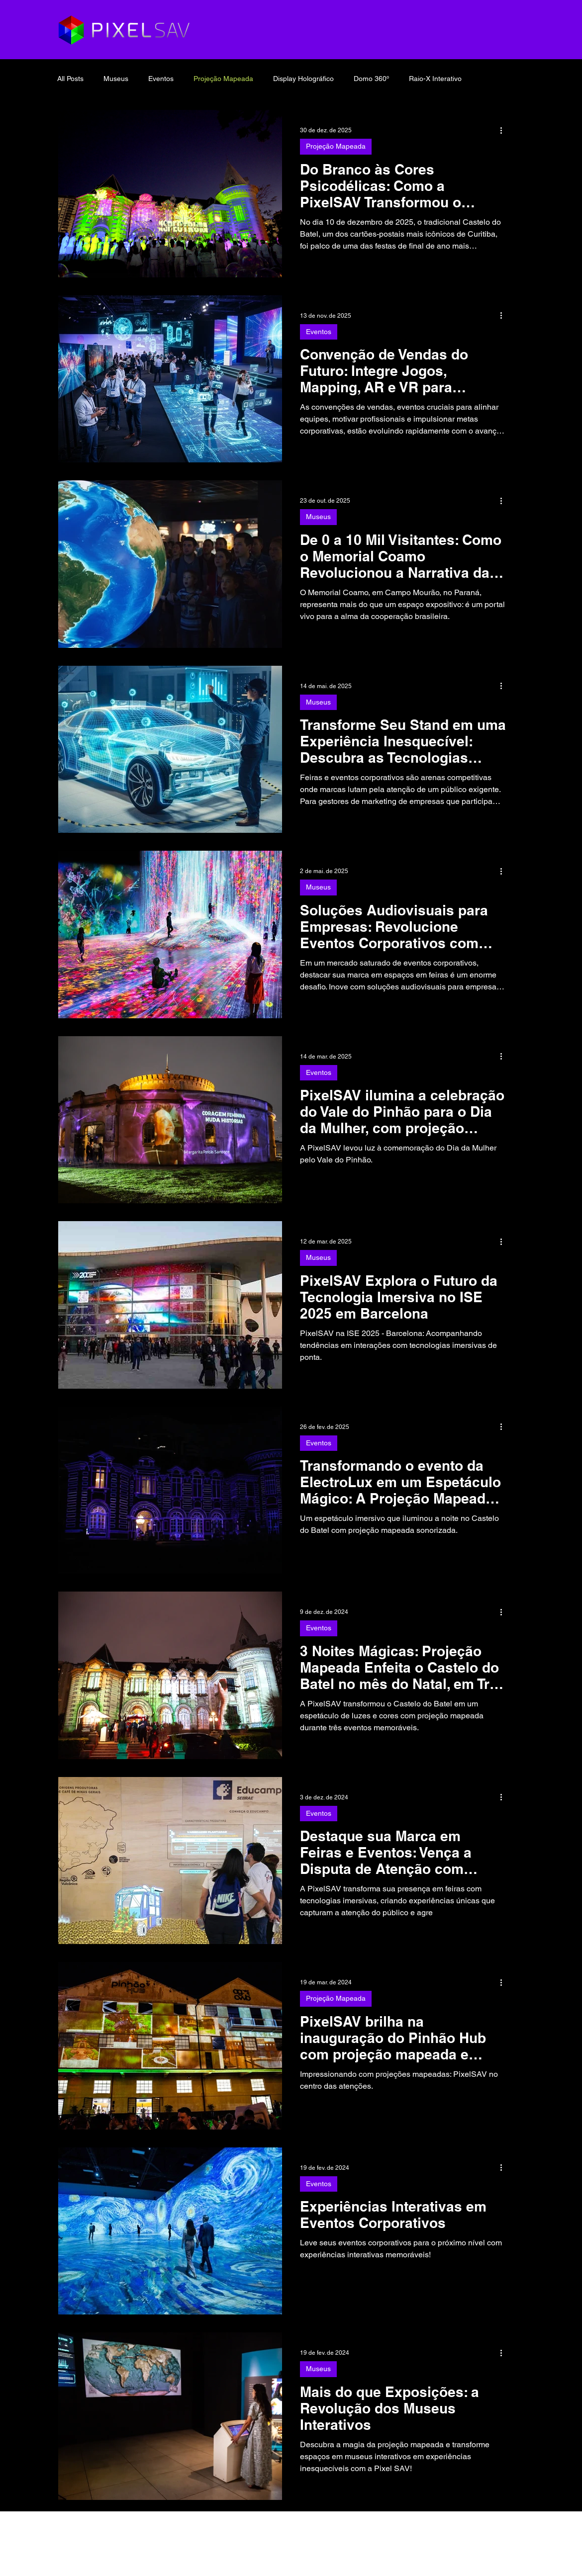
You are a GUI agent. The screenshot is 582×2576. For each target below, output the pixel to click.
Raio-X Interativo (435, 79)
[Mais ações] (504, 130)
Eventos (161, 79)
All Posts (70, 79)
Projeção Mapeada (223, 79)
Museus (115, 79)
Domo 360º (371, 79)
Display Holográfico (303, 79)
